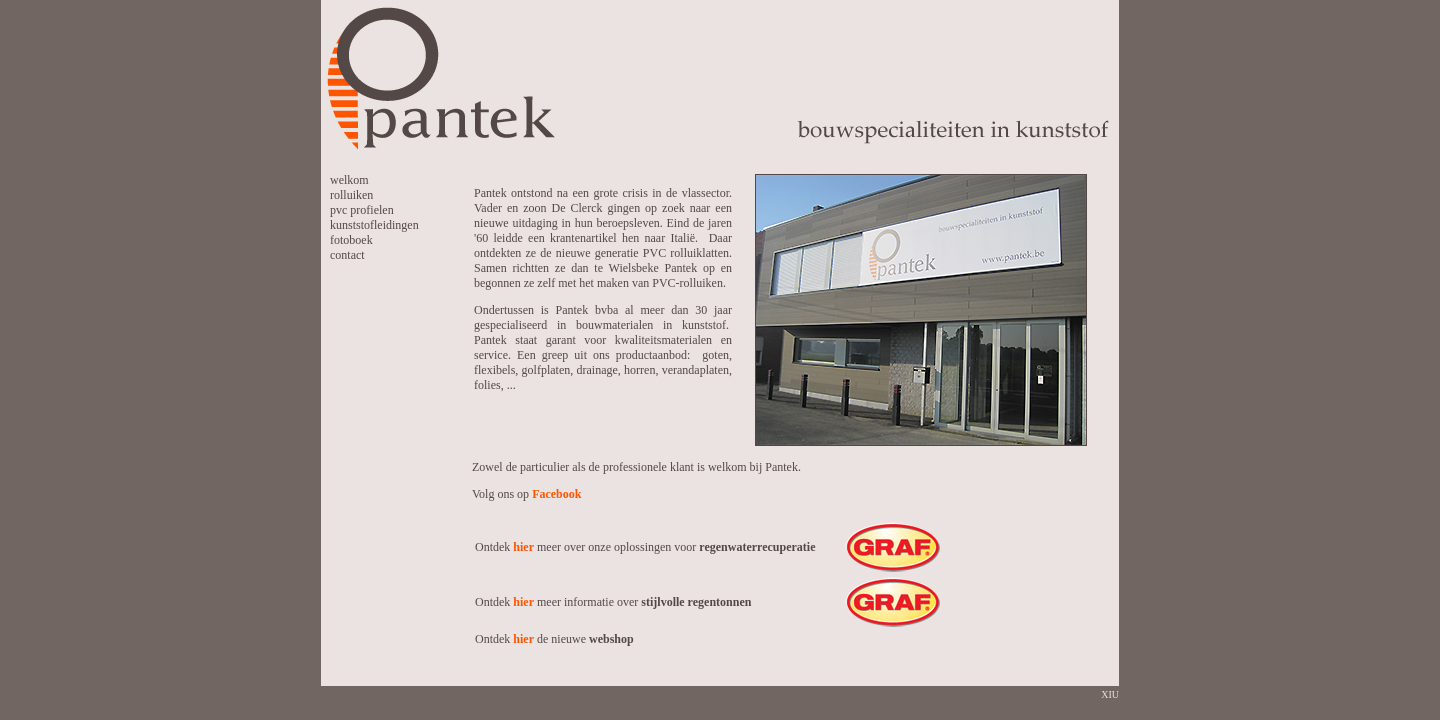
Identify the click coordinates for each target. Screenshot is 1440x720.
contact (347, 255)
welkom (349, 180)
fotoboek (351, 240)
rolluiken (351, 195)
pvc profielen (362, 210)
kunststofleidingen (374, 225)
